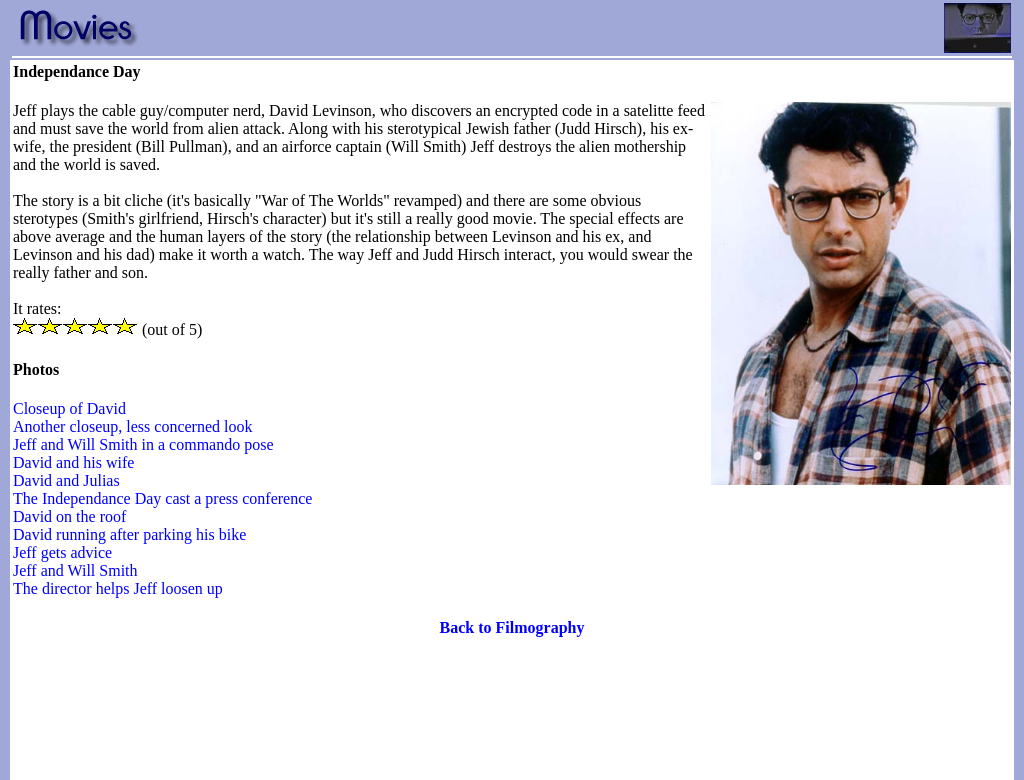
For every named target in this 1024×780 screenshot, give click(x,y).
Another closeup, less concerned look (132, 426)
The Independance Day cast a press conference (162, 498)
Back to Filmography (512, 627)
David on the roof (69, 516)
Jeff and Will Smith (75, 570)
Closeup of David (69, 408)
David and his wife (73, 462)
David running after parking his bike (129, 534)
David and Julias (66, 480)
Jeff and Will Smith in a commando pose (143, 444)
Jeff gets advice (62, 552)
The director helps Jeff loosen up (118, 588)
